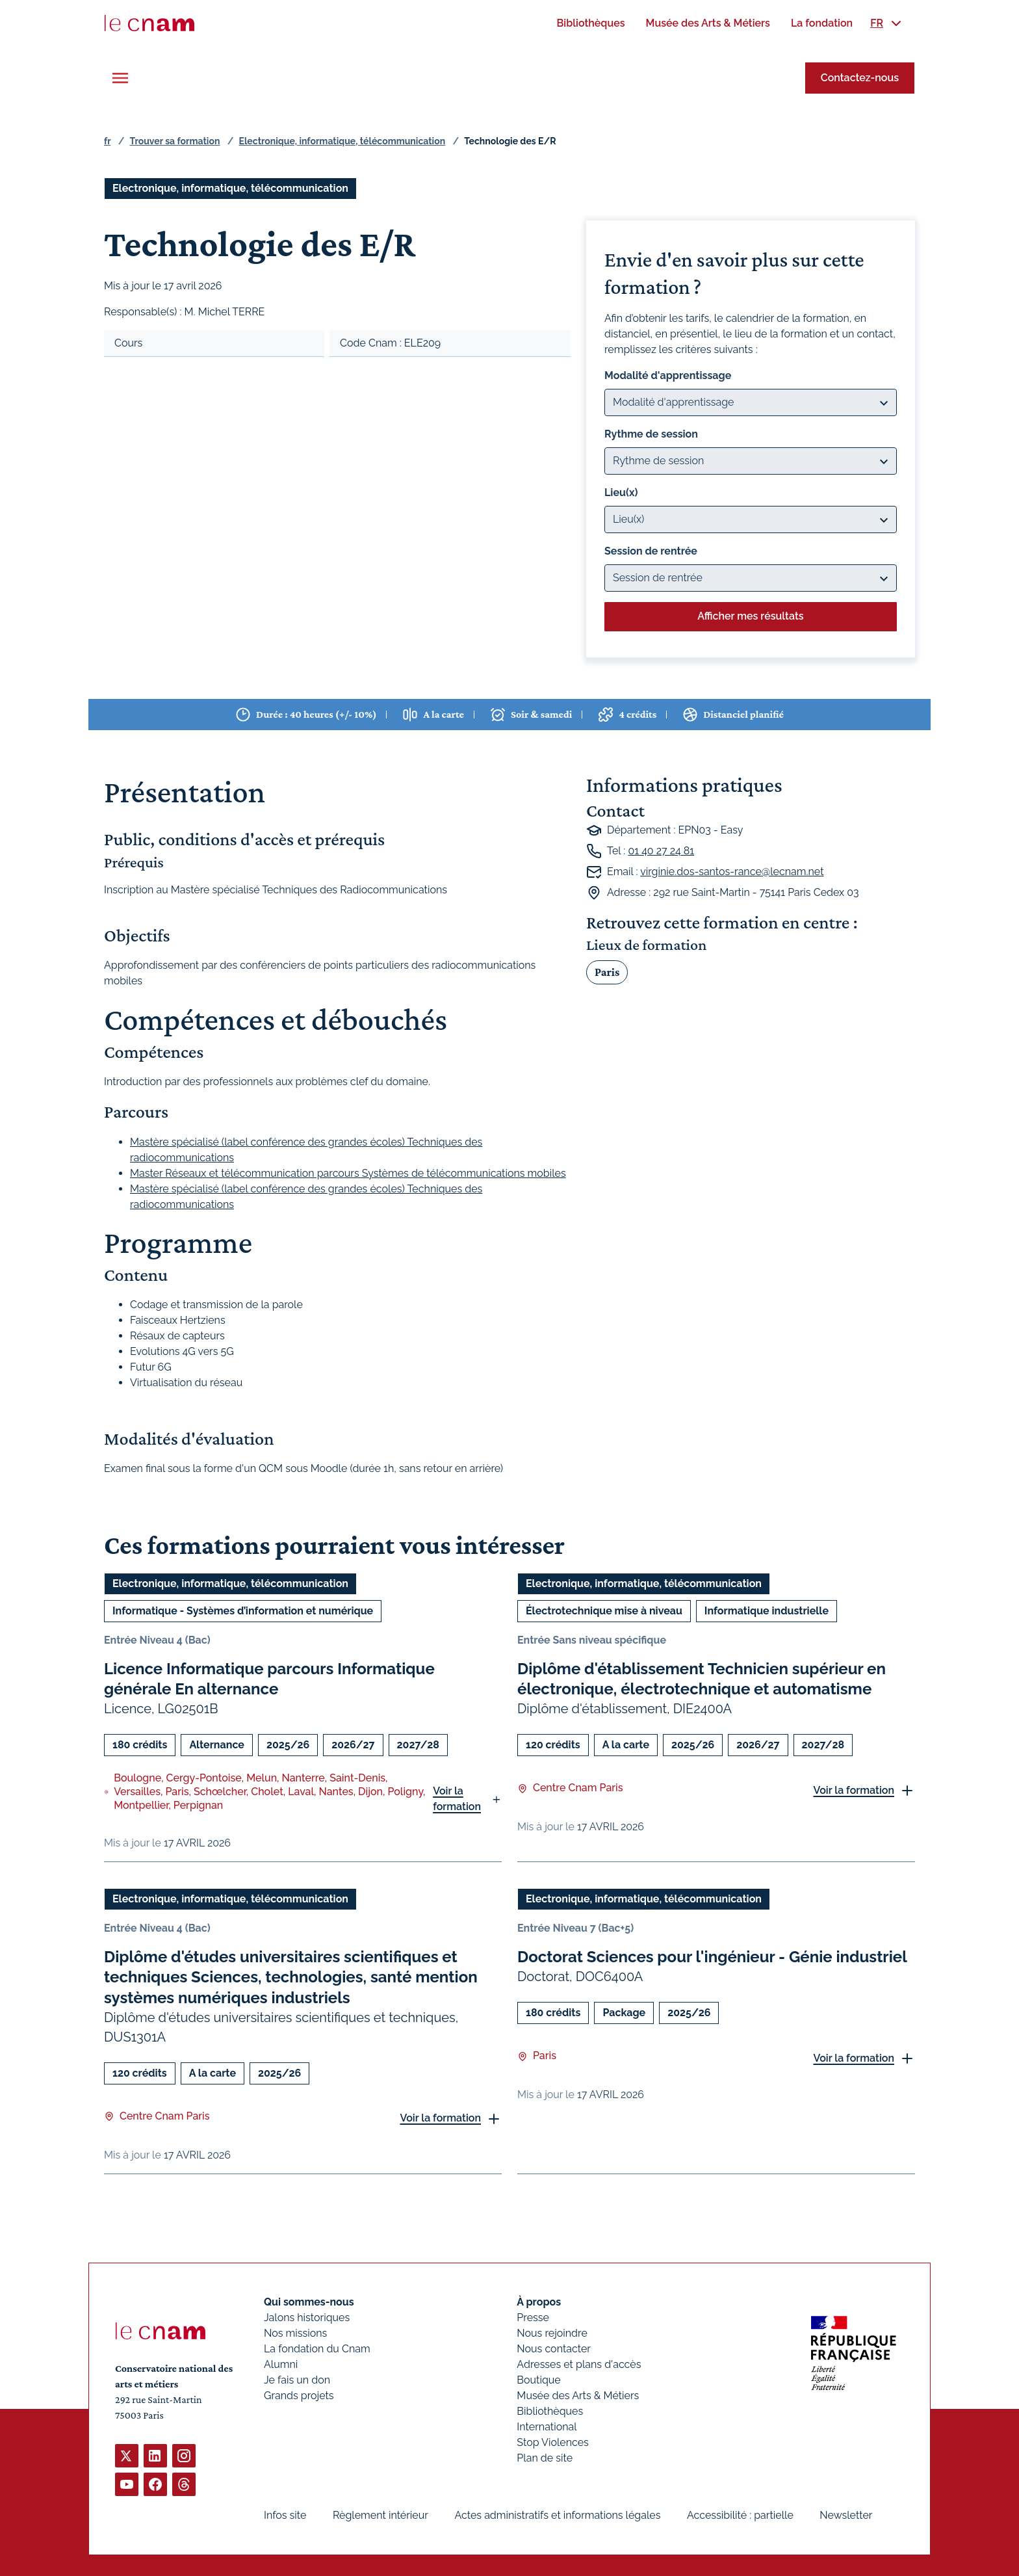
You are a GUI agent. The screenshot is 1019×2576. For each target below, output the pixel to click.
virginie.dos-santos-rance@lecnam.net (731, 871)
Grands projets (299, 2395)
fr (107, 141)
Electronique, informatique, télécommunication (342, 141)
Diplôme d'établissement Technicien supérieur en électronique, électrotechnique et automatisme (701, 1678)
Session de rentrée (650, 551)
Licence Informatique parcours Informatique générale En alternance (269, 1678)
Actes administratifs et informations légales (557, 2515)
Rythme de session (651, 434)
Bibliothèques (550, 2411)
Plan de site (545, 2458)
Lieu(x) (621, 492)
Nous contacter (554, 2349)
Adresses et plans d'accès (579, 2364)
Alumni (281, 2364)
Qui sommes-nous (309, 2302)
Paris (607, 971)
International (546, 2427)
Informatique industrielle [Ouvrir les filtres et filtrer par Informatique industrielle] (766, 1611)
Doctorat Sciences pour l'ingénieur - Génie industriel (712, 1956)
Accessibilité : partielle (740, 2515)
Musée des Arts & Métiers (578, 2395)
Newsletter (845, 2515)
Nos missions (295, 2333)
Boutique (538, 2380)
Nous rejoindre (552, 2333)
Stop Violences (553, 2442)
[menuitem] (590, 23)
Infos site (285, 2515)
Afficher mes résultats (750, 616)
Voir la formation (457, 1799)
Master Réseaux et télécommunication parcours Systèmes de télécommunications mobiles (348, 1172)
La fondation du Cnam (317, 2349)
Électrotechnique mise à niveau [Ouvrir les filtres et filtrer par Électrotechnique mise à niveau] (604, 1611)
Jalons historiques (307, 2317)
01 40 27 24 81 (661, 851)
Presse (533, 2317)
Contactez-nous (860, 78)
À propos (539, 2302)
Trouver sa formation (174, 141)
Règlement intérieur (380, 2515)
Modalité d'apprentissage (667, 375)
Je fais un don (297, 2380)
